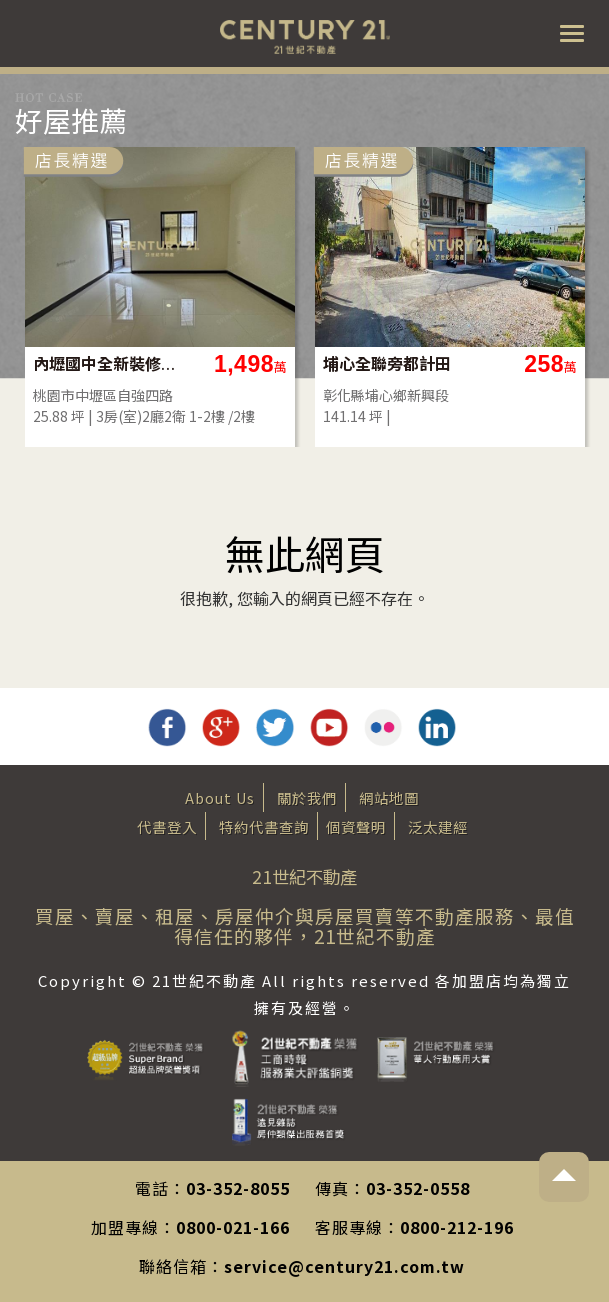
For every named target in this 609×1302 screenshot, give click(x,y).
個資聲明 (356, 826)
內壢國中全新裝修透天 (105, 363)
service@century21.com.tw (344, 1266)
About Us (220, 797)
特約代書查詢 (264, 826)
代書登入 (167, 826)
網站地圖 (389, 797)
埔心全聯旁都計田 (387, 363)
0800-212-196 (457, 1227)
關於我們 (307, 797)
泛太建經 (438, 826)
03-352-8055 (238, 1188)
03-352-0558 (418, 1188)
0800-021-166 (233, 1227)
